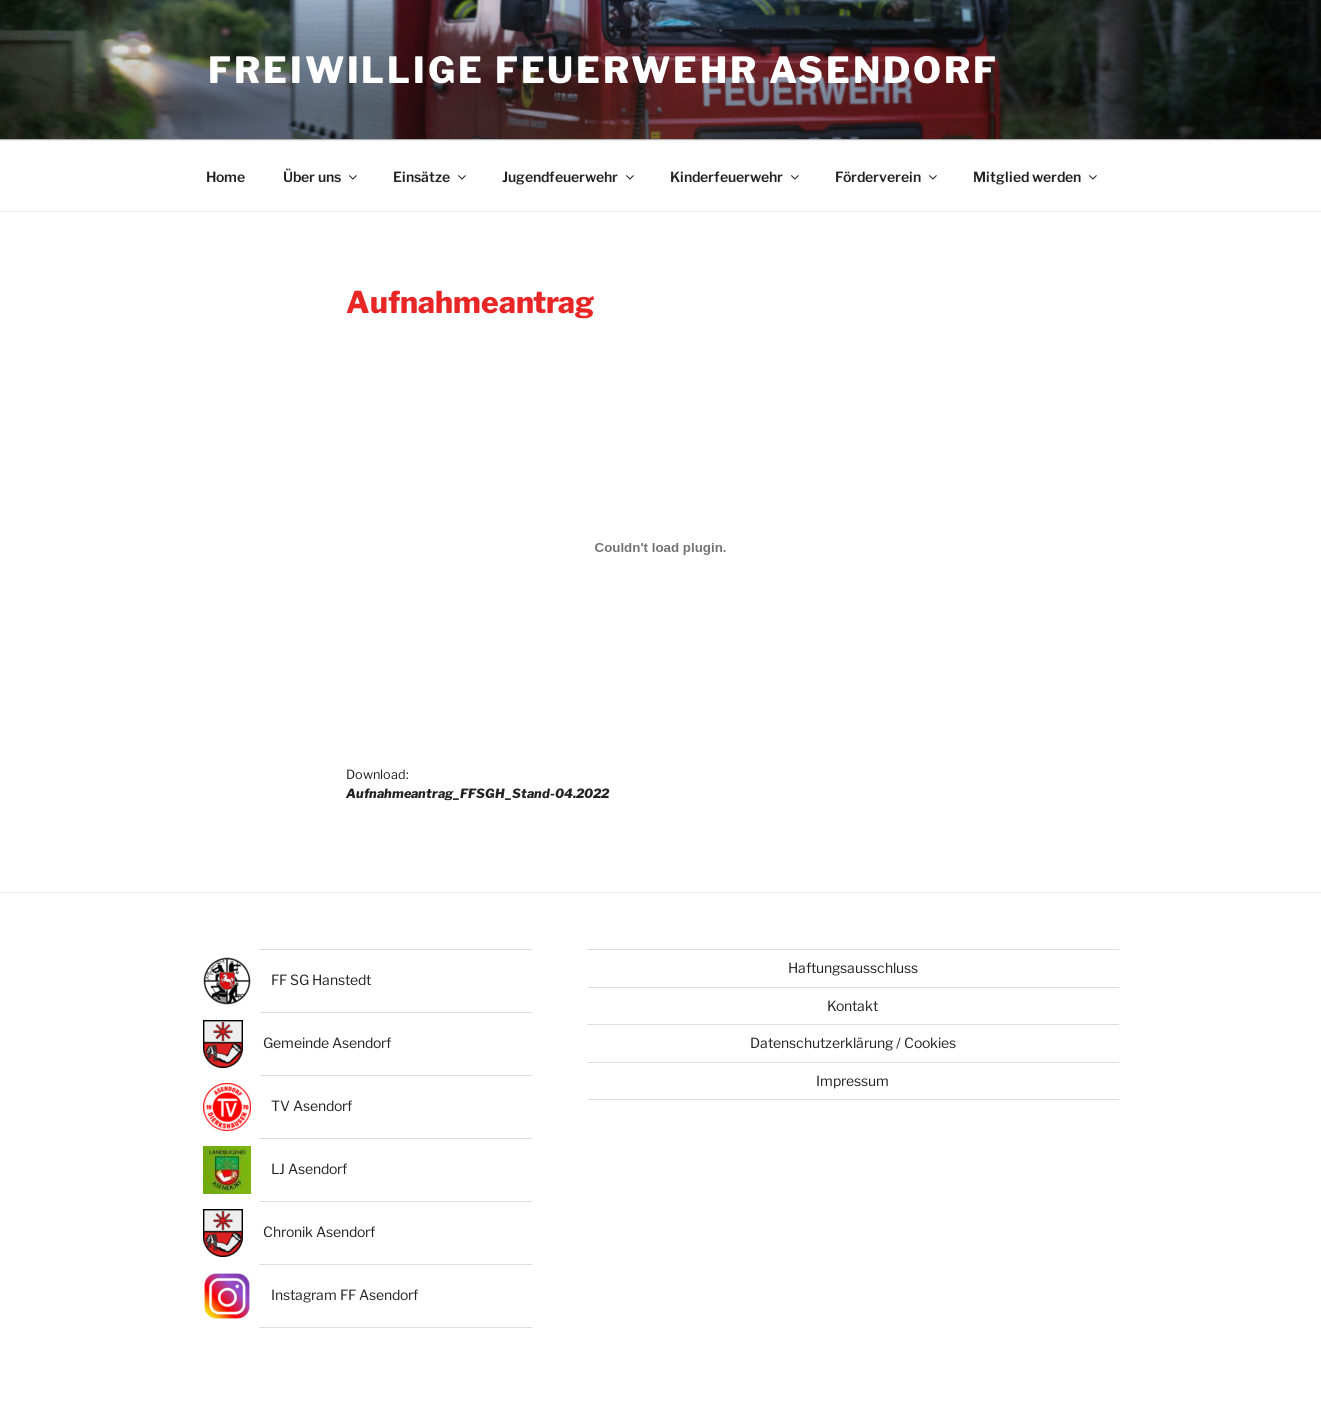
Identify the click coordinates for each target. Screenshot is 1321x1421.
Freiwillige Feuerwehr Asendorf (604, 70)
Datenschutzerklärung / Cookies (853, 1043)
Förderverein (887, 177)
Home (225, 177)
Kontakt (852, 1006)
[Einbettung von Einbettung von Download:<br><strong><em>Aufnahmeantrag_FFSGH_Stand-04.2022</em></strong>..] (660, 548)
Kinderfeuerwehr (736, 177)
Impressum (852, 1081)
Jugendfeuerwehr (569, 177)
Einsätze (431, 177)
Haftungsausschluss (853, 969)
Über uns (321, 177)
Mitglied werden (1036, 177)
